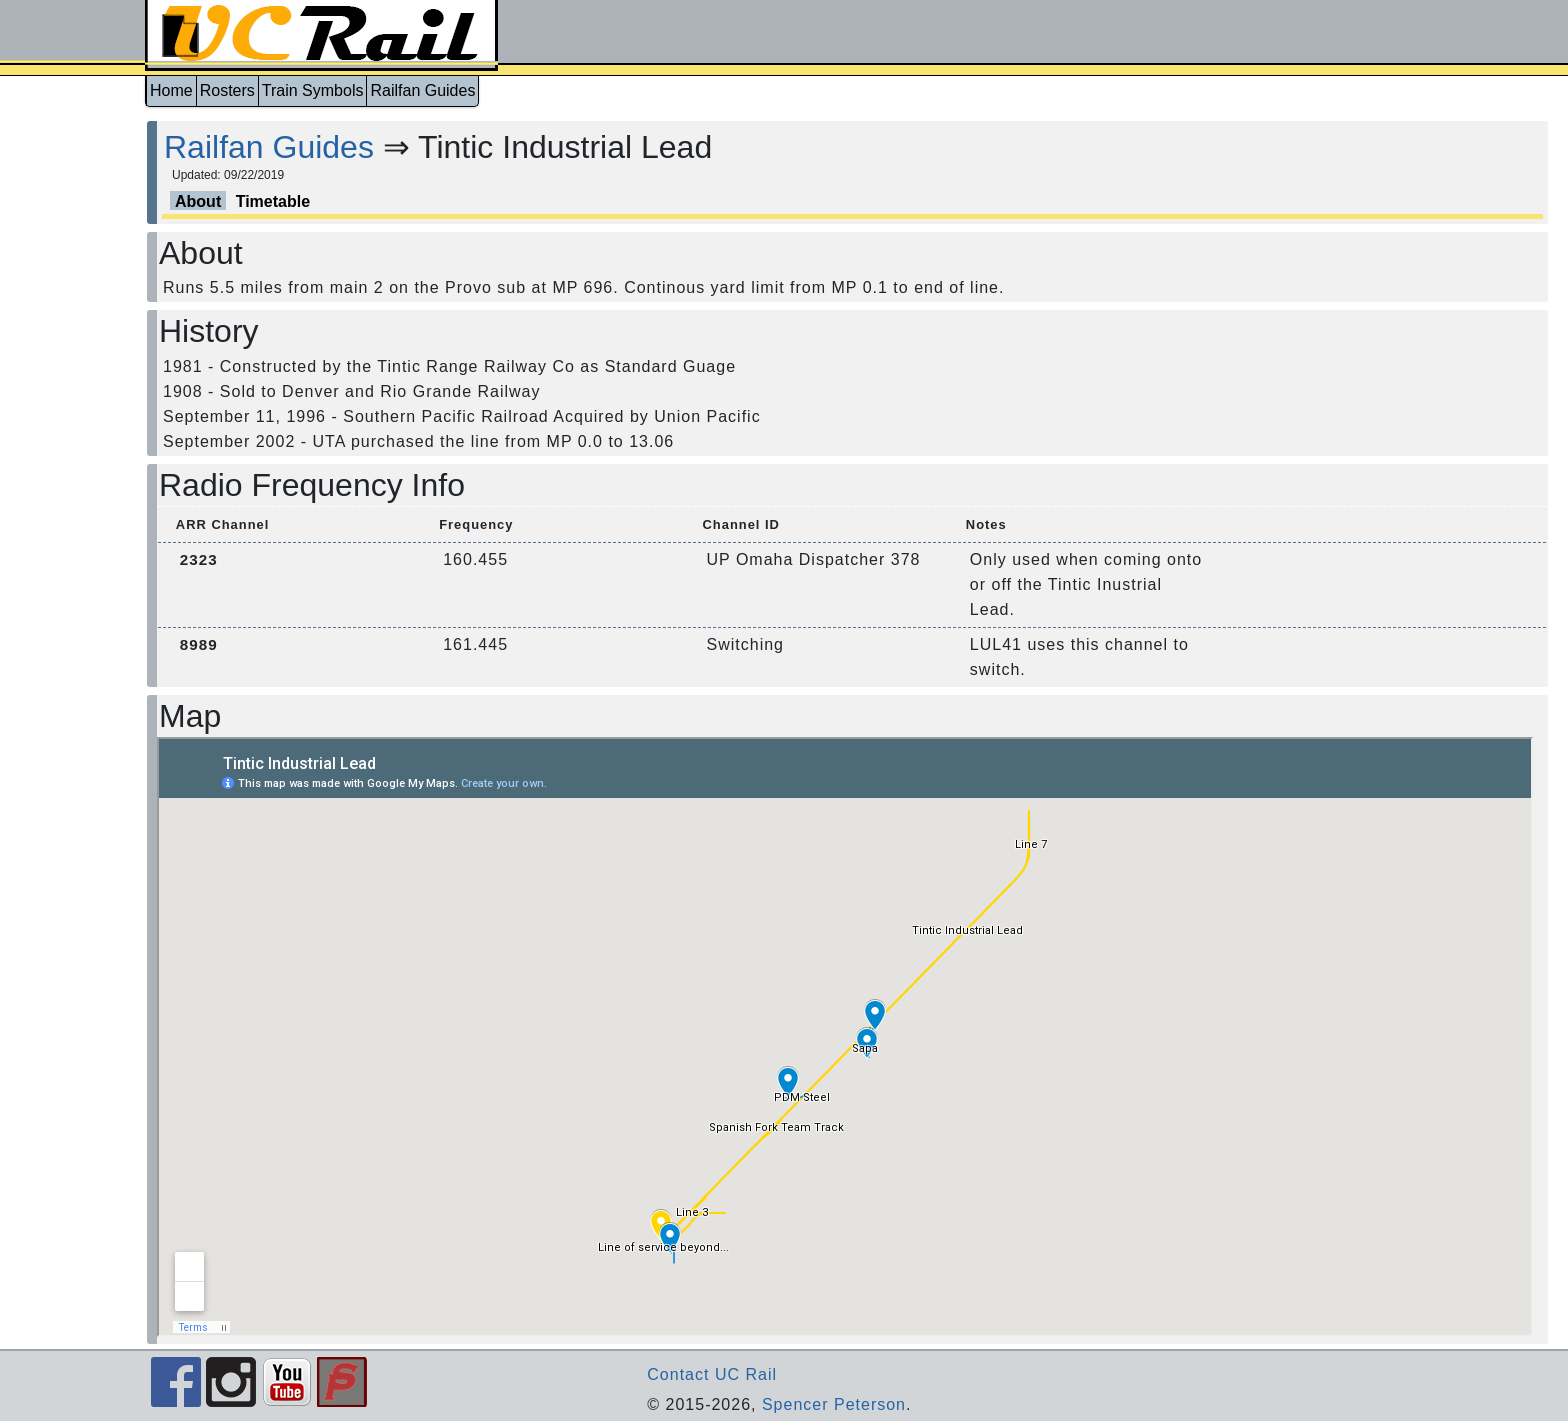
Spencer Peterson (834, 1404)
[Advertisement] (72, 413)
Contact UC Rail (712, 1374)
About (198, 201)
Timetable (273, 201)
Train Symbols (313, 90)
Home (171, 90)
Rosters (227, 90)
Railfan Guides (422, 90)
